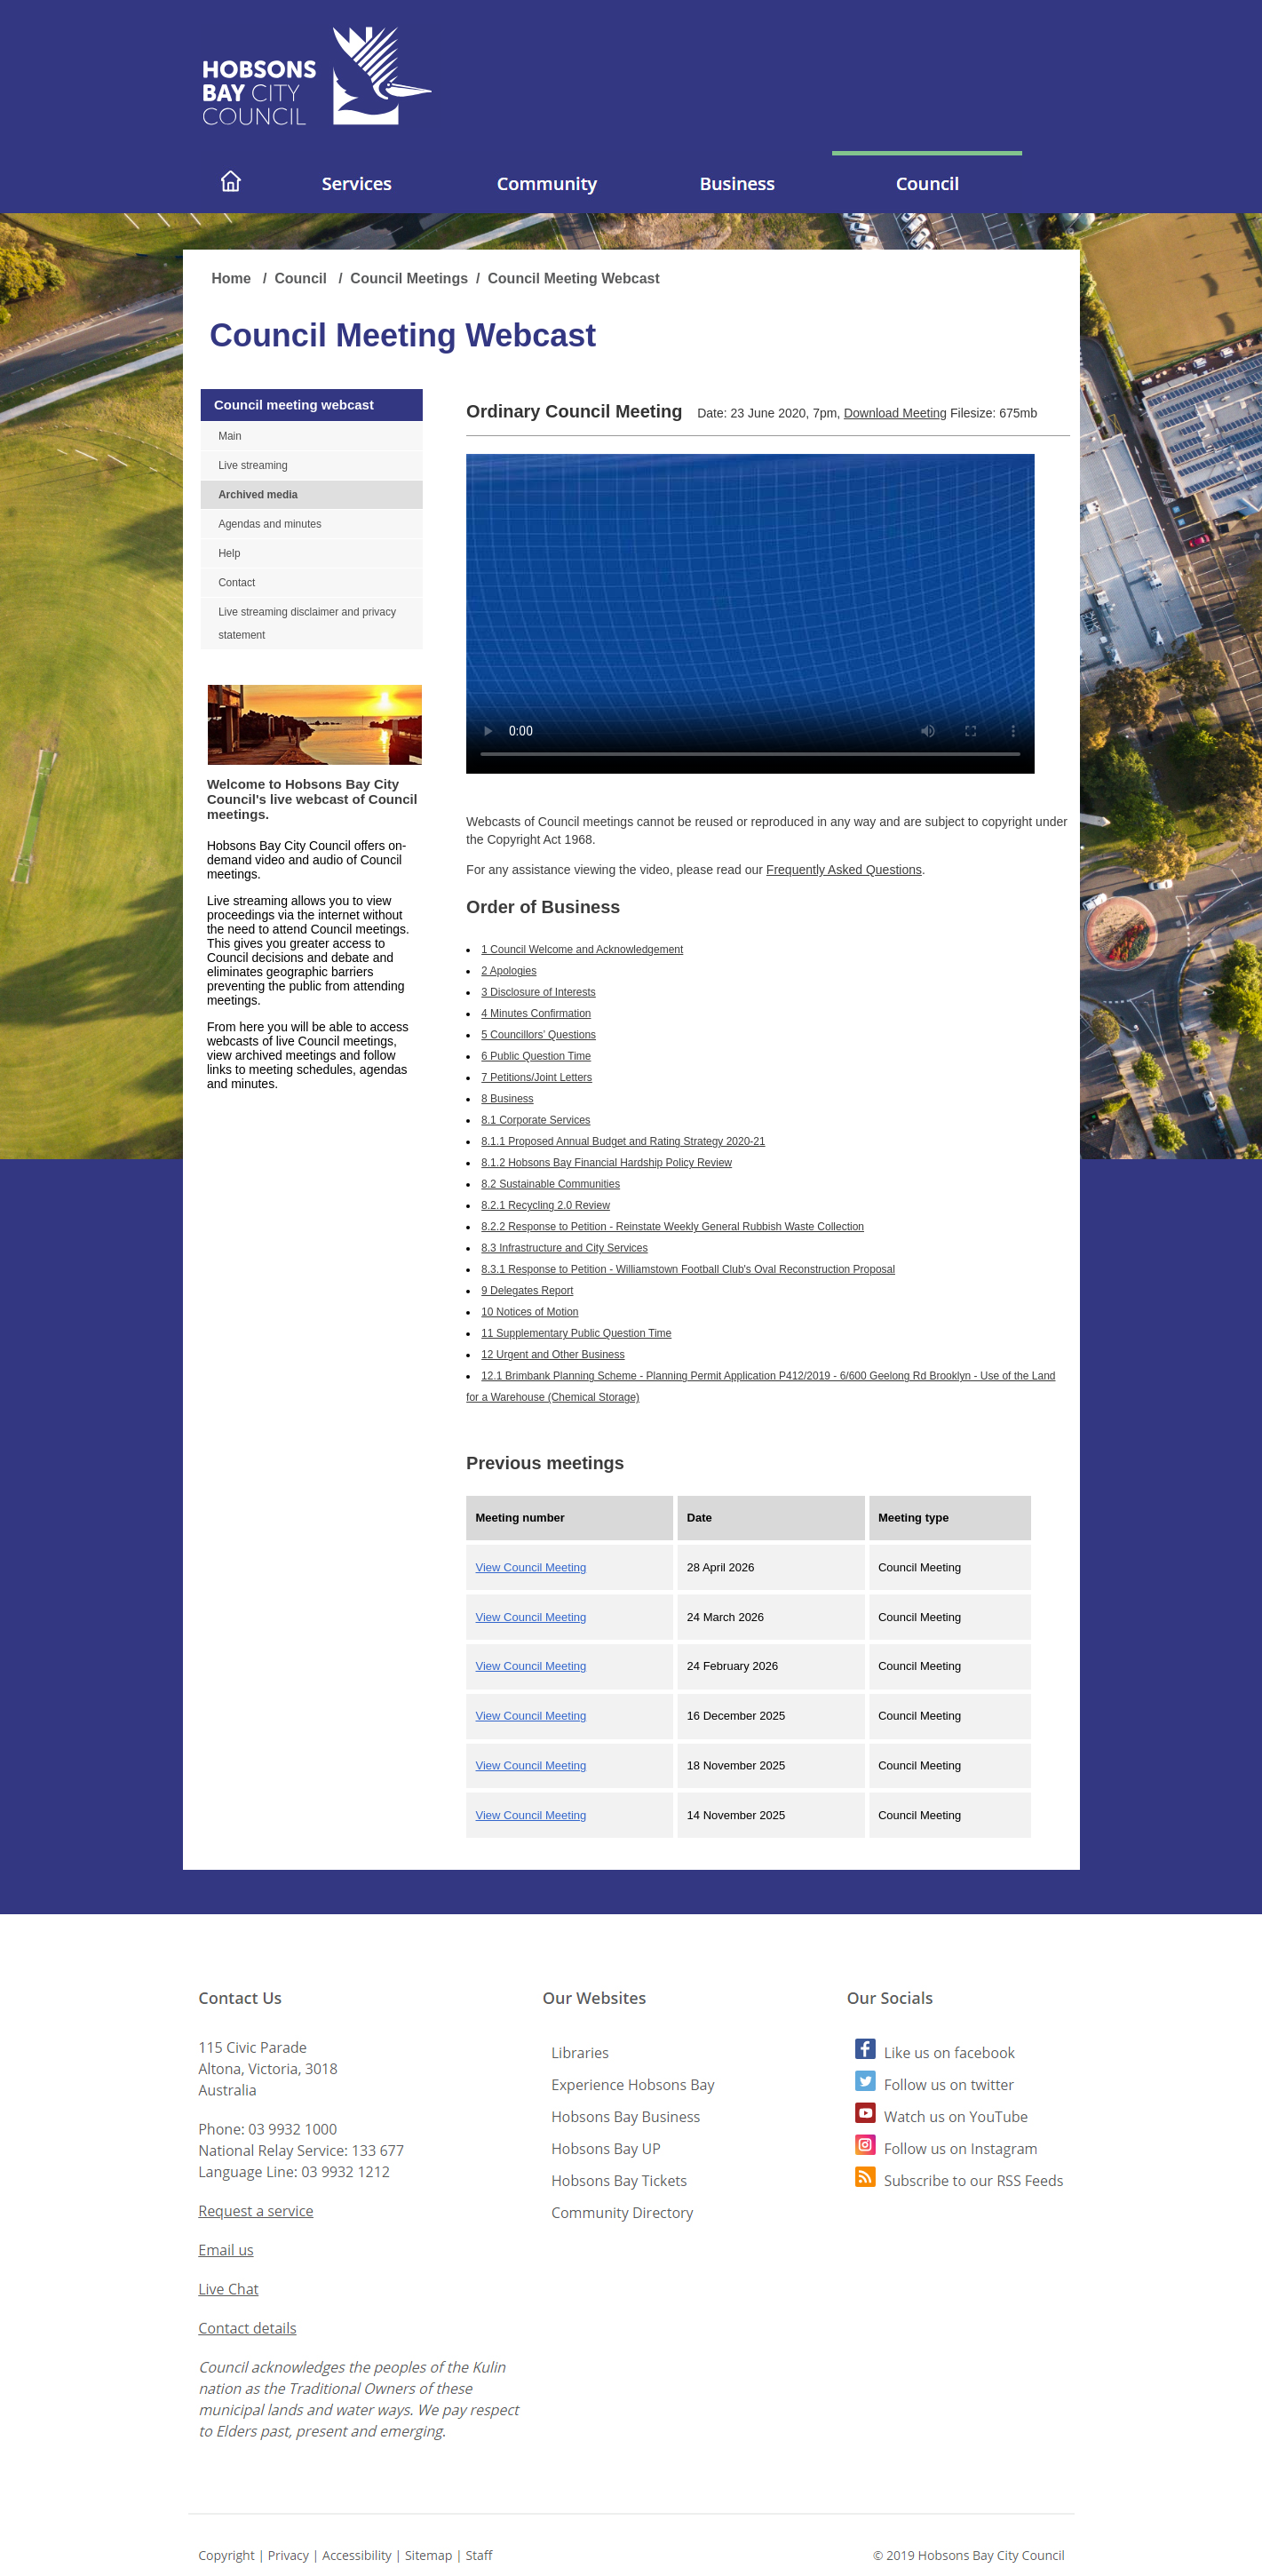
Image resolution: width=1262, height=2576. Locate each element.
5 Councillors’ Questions (538, 1035)
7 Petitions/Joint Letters (536, 1077)
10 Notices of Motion (529, 1312)
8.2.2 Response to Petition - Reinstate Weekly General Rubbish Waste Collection (672, 1226)
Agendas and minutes (269, 524)
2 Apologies (508, 971)
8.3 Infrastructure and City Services (564, 1248)
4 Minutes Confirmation (536, 1013)
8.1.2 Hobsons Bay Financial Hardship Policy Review (606, 1163)
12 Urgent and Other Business (552, 1354)
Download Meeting (895, 413)
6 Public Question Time (536, 1056)
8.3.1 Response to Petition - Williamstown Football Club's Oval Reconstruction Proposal (688, 1269)
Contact (236, 582)
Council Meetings (409, 278)
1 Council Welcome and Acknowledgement (582, 949)
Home (233, 278)
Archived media (258, 495)
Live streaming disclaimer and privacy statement (307, 623)
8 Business (507, 1099)
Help (229, 553)
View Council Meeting (531, 1567)
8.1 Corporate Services (536, 1120)
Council (302, 278)
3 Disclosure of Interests (538, 992)
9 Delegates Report (527, 1290)
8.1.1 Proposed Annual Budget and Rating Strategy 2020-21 (623, 1141)
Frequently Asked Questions (844, 870)
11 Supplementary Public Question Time (576, 1333)
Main (230, 436)
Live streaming (253, 465)
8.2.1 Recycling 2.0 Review (545, 1205)
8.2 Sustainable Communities (550, 1184)
